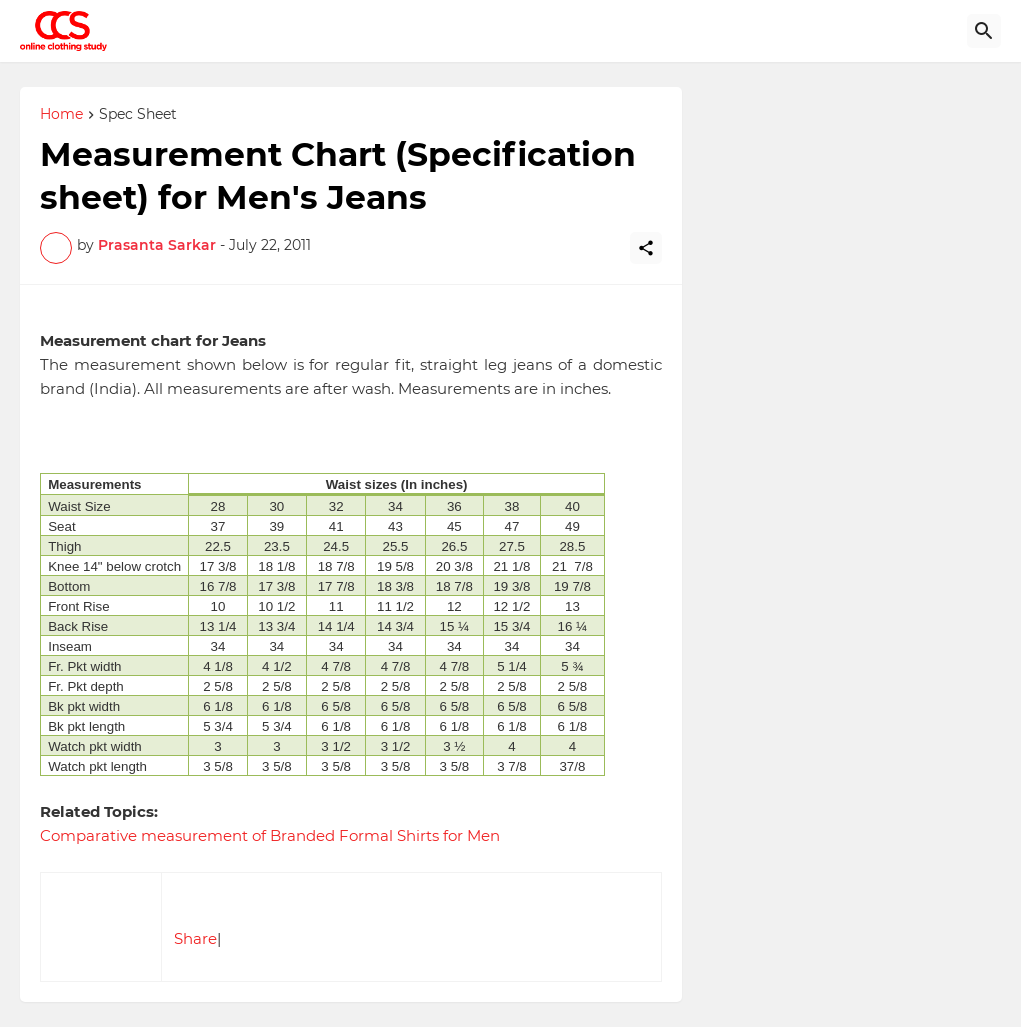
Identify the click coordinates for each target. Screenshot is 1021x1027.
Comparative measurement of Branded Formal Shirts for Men (270, 835)
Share (195, 938)
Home (61, 115)
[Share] (646, 248)
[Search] (984, 31)
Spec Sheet (138, 115)
